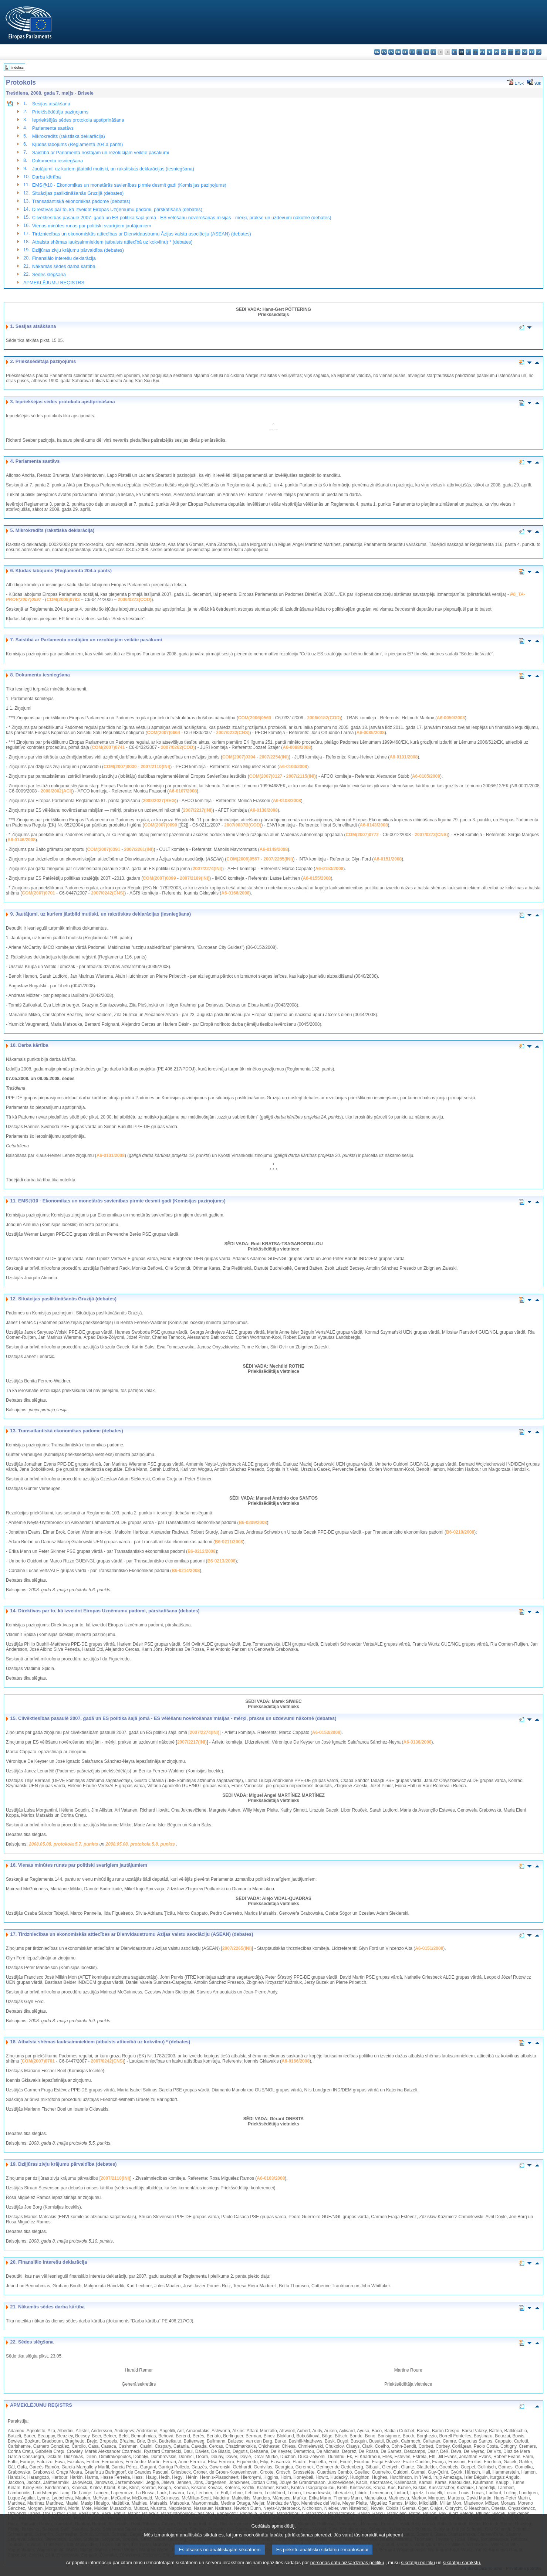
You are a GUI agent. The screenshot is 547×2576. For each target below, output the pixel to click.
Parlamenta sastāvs (53, 128)
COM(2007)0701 (38, 893)
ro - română (510, 52)
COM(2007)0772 (361, 834)
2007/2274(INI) (207, 868)
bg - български (377, 52)
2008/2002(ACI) (56, 791)
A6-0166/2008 (235, 893)
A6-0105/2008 (426, 776)
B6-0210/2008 (460, 1532)
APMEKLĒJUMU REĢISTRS (53, 282)
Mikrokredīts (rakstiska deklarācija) (68, 136)
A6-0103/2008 (293, 766)
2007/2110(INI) (155, 766)
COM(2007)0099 (159, 878)
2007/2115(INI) (301, 776)
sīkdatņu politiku (418, 2570)
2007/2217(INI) (198, 810)
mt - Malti (482, 52)
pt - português (503, 52)
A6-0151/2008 (388, 859)
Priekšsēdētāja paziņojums (60, 112)
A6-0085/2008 (371, 732)
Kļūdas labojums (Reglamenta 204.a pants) (77, 144)
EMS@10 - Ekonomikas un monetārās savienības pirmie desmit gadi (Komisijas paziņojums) (129, 185)
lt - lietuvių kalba (468, 52)
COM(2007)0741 (108, 747)
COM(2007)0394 (238, 757)
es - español (384, 52)
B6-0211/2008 (229, 1541)
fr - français (433, 52)
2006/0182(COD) (324, 717)
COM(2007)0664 (163, 732)
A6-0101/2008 (403, 757)
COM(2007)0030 (120, 766)
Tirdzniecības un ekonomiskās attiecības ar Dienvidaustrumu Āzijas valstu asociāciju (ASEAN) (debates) (141, 234)
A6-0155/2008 (317, 878)
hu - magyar (475, 52)
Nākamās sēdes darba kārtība (63, 266)
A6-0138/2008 (264, 810)
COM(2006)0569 (254, 717)
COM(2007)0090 (160, 825)
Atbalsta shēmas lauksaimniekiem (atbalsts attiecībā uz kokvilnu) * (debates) (112, 242)
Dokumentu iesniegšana (57, 160)
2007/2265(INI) (278, 859)
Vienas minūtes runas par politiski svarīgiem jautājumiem (91, 225)
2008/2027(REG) (159, 800)
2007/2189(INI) (194, 878)
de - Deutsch (405, 52)
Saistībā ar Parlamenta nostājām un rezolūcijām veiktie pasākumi (100, 152)
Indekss (17, 67)
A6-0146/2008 (21, 839)
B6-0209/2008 (253, 1522)
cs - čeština (391, 52)
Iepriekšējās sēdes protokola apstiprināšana (78, 120)
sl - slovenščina (524, 52)
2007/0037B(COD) (242, 825)
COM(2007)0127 (265, 776)
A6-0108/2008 (287, 800)
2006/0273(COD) (134, 599)
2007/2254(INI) (274, 757)
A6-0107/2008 (183, 791)
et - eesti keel (412, 52)
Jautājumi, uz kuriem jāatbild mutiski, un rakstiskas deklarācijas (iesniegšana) (113, 169)
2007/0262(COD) (178, 747)
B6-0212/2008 (202, 1551)
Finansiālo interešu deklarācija (64, 258)
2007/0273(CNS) (431, 834)
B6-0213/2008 (221, 1561)
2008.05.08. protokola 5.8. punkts (140, 1844)
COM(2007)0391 (103, 849)
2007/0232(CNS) (232, 732)
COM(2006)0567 (242, 859)
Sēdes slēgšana (49, 274)
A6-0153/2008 (329, 868)
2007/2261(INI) (138, 849)
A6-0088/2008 (297, 747)
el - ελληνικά (419, 52)
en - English (426, 52)
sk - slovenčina (517, 52)
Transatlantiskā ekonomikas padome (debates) (81, 201)
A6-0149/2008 (274, 849)
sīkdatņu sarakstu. (462, 2570)
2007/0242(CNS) (107, 893)
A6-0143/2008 (374, 825)
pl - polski (496, 52)
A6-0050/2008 (451, 717)
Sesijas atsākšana (51, 103)
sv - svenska (538, 52)
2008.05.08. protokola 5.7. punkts (64, 1844)
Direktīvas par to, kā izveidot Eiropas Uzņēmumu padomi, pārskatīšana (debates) (117, 209)
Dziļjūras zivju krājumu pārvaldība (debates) (78, 250)
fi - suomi (531, 52)
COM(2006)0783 (63, 599)
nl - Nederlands (489, 52)
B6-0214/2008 (186, 1570)
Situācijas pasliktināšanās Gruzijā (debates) (78, 193)
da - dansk (398, 52)
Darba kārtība (46, 177)
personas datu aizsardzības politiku (347, 2570)
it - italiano (454, 52)
